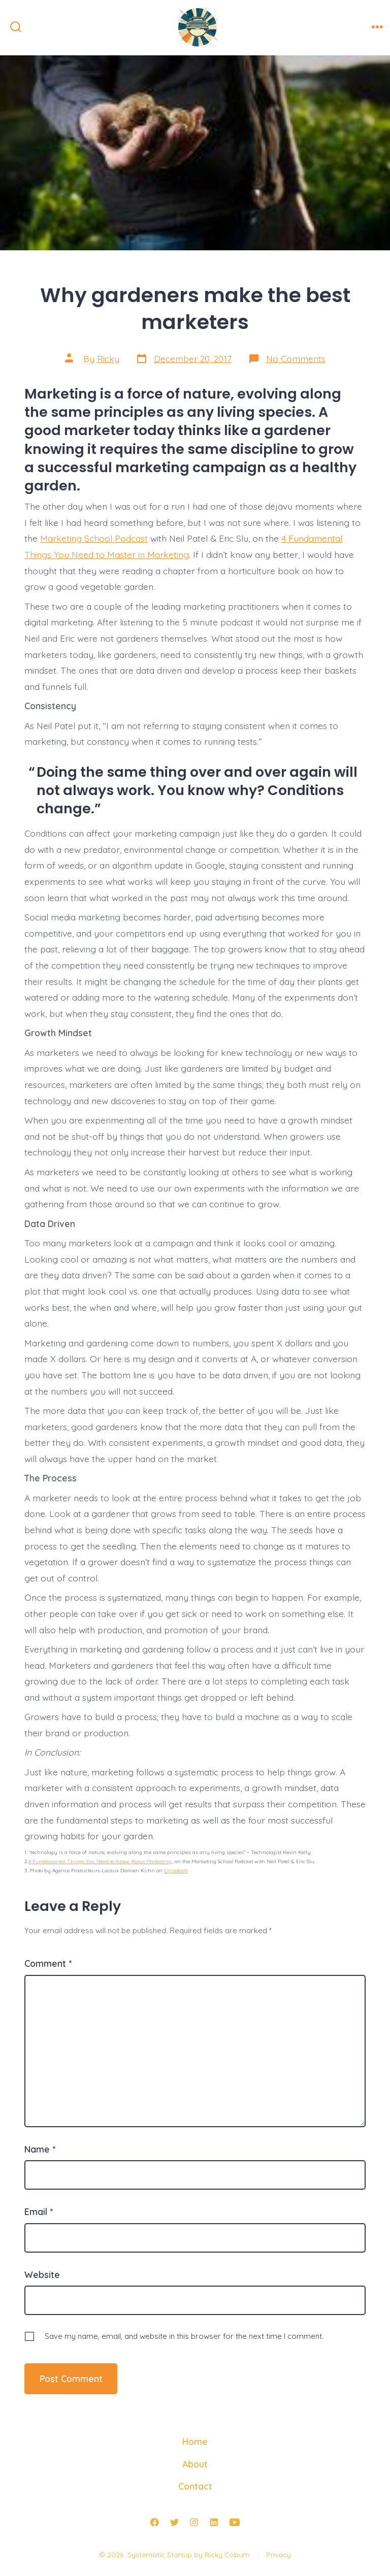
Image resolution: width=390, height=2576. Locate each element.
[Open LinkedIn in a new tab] (213, 2522)
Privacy (278, 2554)
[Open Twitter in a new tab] (174, 2522)
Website (42, 2274)
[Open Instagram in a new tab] (194, 2522)
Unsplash (176, 1870)
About (195, 2463)
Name (39, 2149)
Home (195, 2441)
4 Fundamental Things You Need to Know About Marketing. (100, 1861)
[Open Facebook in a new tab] (154, 2522)
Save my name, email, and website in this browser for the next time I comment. (184, 2336)
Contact (195, 2486)
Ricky (108, 358)
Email (38, 2211)
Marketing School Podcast (94, 538)
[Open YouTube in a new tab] (234, 2522)
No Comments (296, 358)
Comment (48, 1963)
